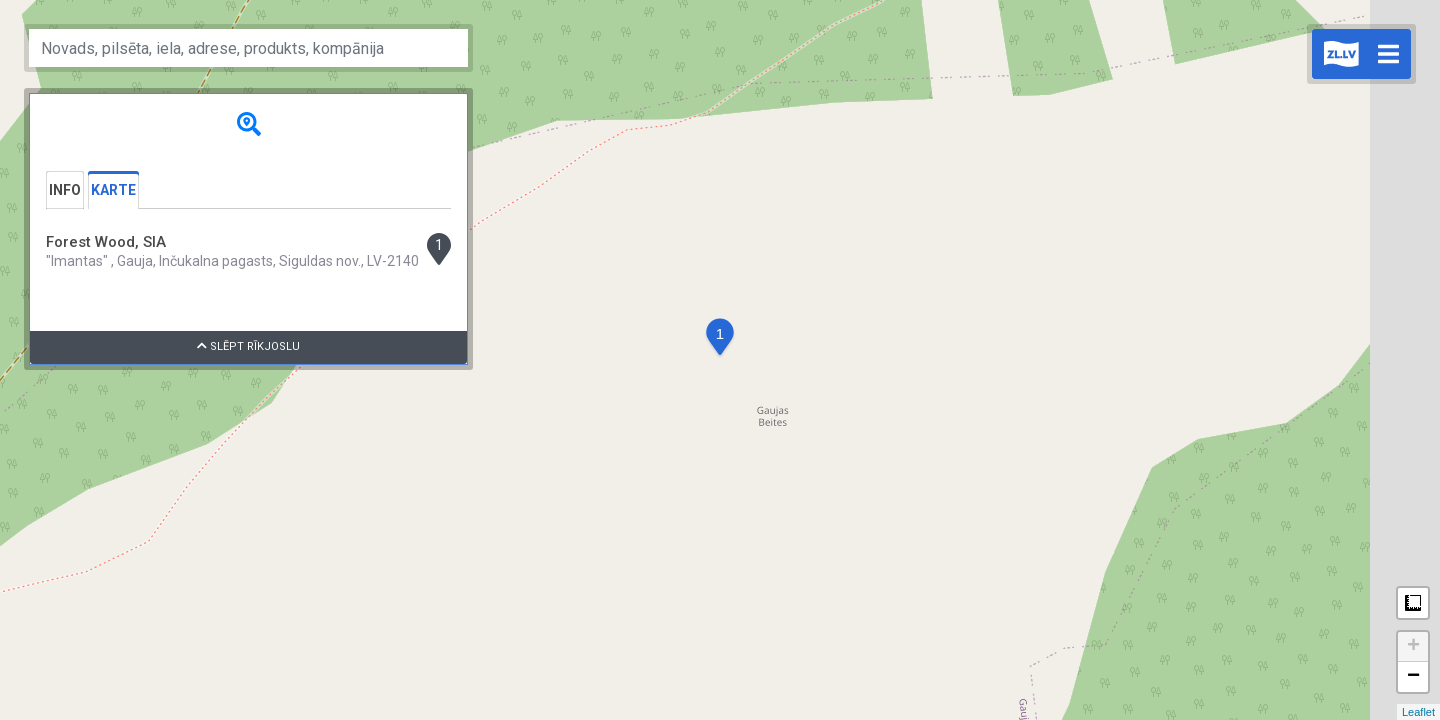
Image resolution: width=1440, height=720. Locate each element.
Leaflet (1418, 712)
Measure (1413, 603)
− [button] (1413, 677)
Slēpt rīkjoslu (248, 346)
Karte (113, 190)
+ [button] (1413, 647)
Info (65, 190)
